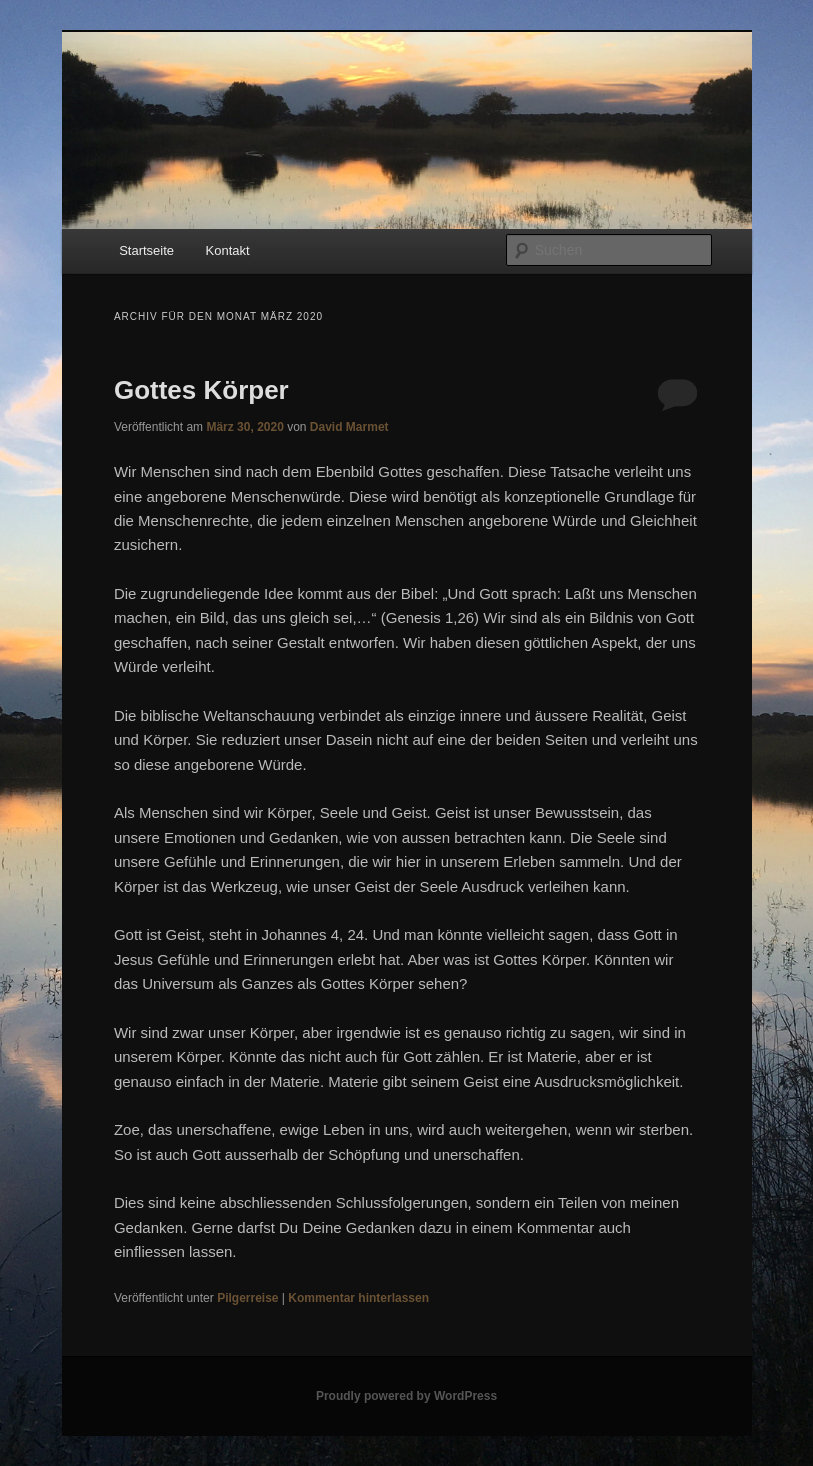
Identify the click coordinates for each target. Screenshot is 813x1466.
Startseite (146, 250)
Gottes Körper (201, 390)
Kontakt (228, 250)
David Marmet (349, 427)
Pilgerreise (247, 1298)
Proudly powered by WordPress (406, 1396)
